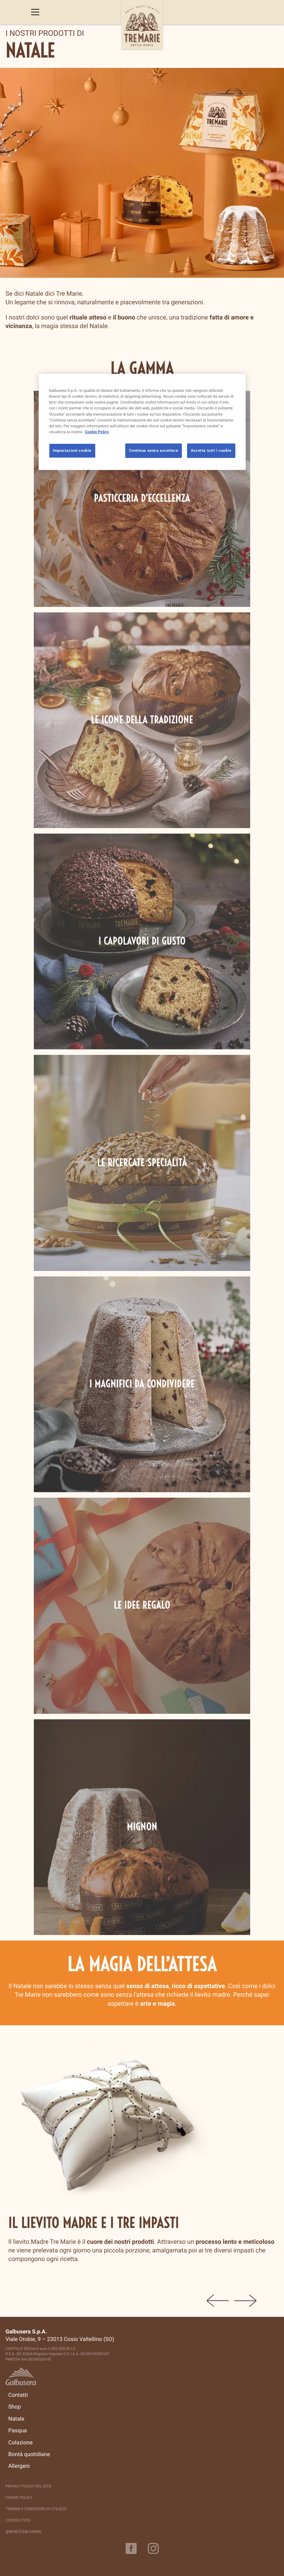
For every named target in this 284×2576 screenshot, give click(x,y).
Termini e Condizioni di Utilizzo (36, 2509)
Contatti (18, 2395)
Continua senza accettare (153, 450)
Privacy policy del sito (28, 2486)
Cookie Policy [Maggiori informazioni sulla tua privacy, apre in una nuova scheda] (97, 431)
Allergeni (19, 2466)
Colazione (20, 2443)
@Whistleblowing (23, 2531)
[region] (142, 422)
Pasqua (17, 2430)
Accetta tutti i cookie (211, 450)
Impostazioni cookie (72, 450)
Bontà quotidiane (29, 2454)
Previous (218, 2300)
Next (245, 2300)
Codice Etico (18, 2520)
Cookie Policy (19, 2497)
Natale (16, 2419)
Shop (14, 2407)
